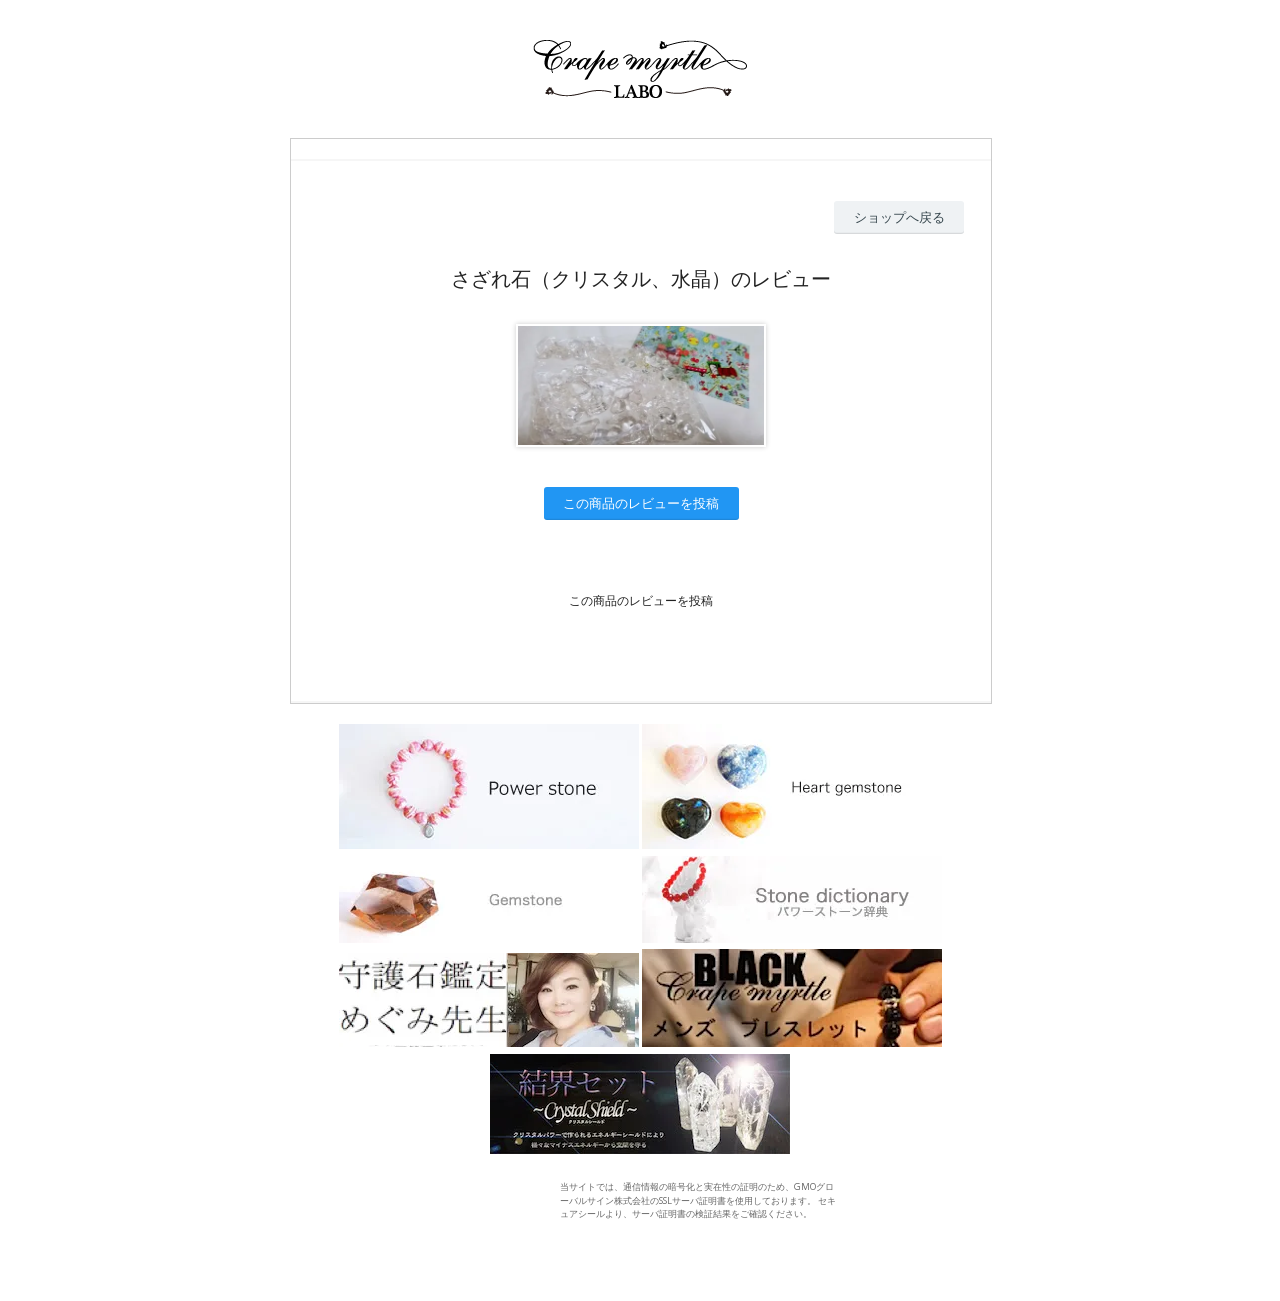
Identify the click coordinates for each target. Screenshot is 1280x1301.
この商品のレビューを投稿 (641, 503)
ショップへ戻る (899, 217)
